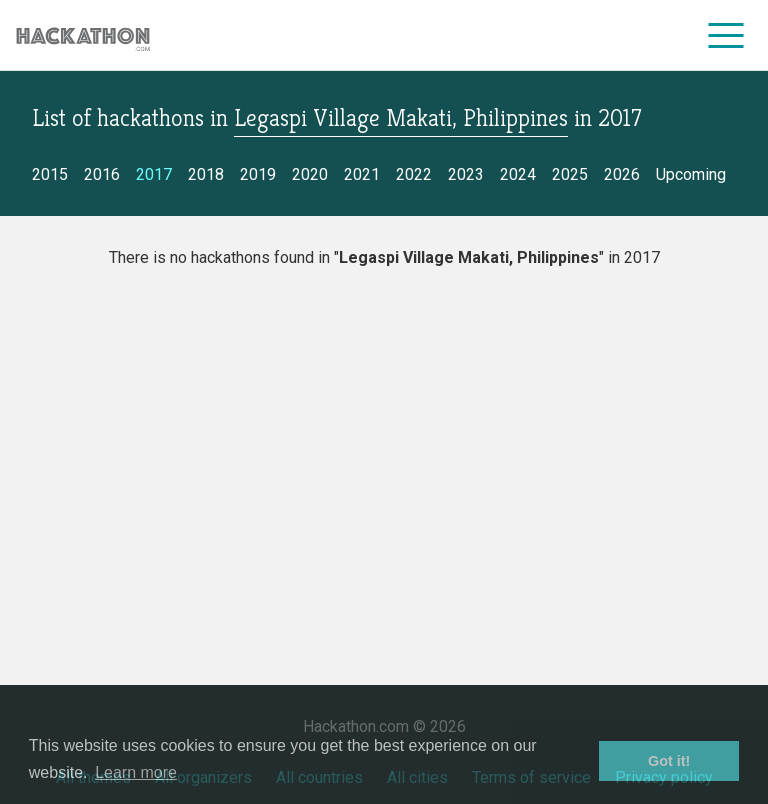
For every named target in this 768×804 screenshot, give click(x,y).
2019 (258, 174)
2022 (414, 174)
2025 (570, 174)
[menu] (726, 35)
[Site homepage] (83, 35)
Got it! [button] (669, 761)
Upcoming (691, 174)
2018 (206, 174)
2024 (518, 174)
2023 (466, 174)
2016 (102, 174)
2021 (362, 174)
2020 (310, 174)
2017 (154, 174)
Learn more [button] (136, 772)
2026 (622, 174)
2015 (50, 174)
